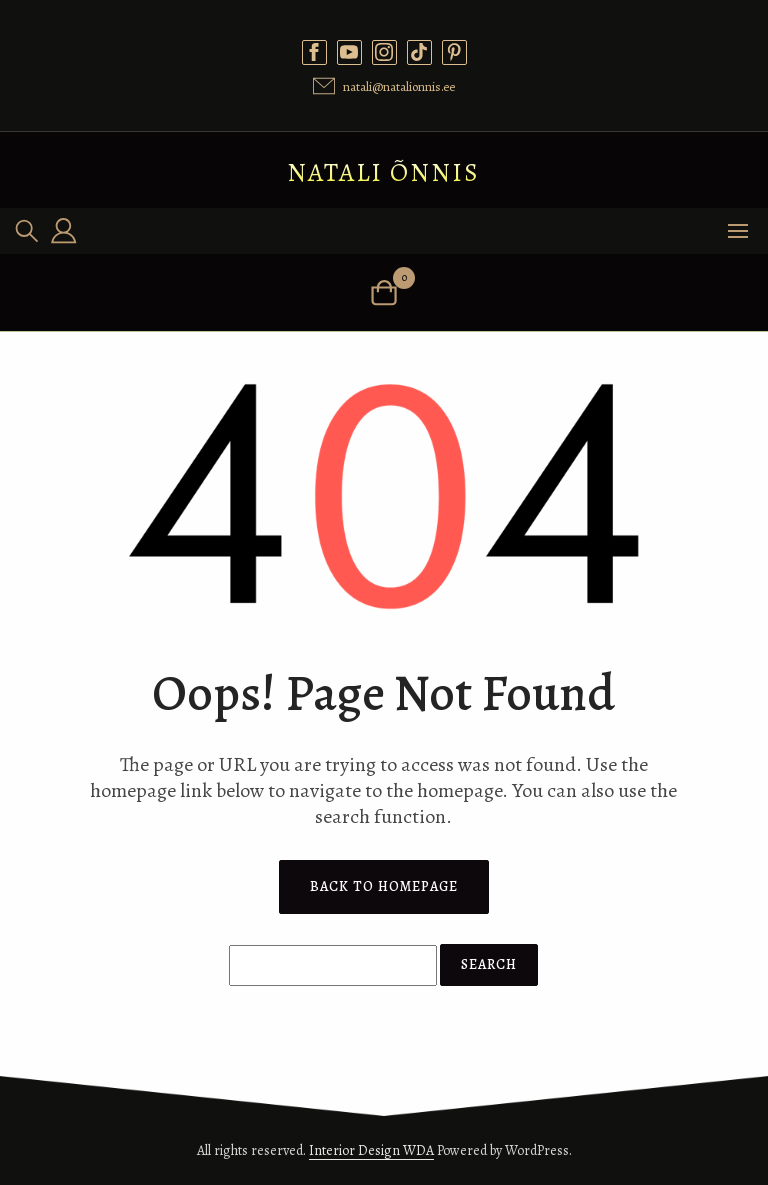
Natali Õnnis (383, 172)
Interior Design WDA (371, 1150)
